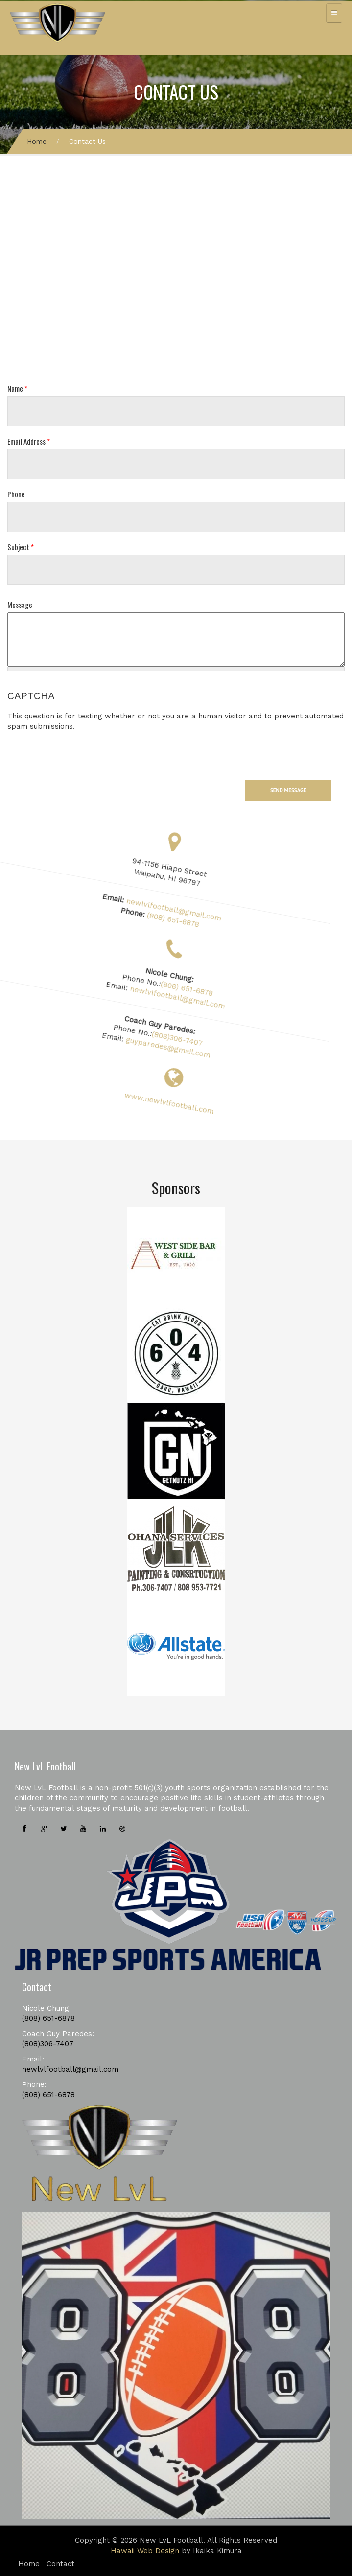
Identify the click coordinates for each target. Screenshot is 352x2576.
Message (19, 605)
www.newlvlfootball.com (176, 1103)
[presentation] (81, 751)
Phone (16, 494)
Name (17, 388)
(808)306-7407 (195, 1036)
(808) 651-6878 (189, 919)
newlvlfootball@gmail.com (188, 908)
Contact (60, 2563)
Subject (20, 547)
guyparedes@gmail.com (188, 1047)
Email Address (28, 441)
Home (37, 141)
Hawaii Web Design (145, 2550)
